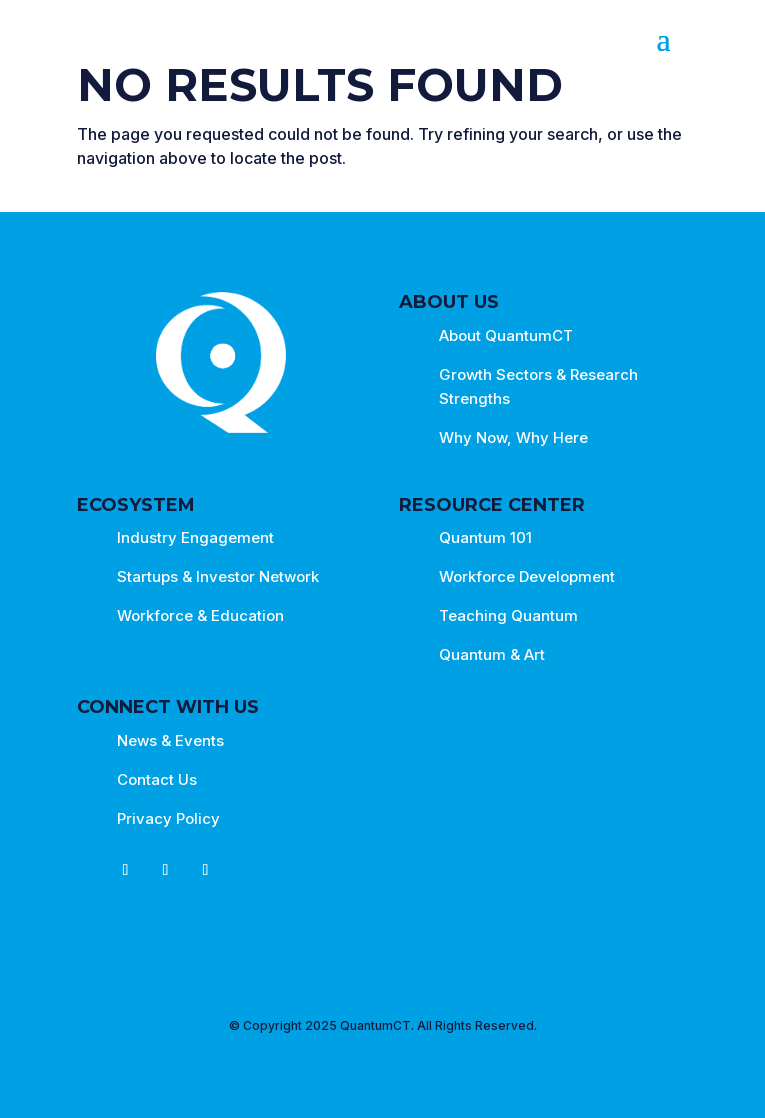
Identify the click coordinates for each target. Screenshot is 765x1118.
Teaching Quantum (508, 615)
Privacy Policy (168, 818)
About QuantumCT (506, 335)
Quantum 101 (485, 537)
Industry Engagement (195, 537)
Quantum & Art (492, 654)
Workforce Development (527, 576)
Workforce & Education (200, 615)
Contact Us (157, 779)
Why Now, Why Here (513, 437)
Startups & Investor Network (218, 576)
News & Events (170, 740)
